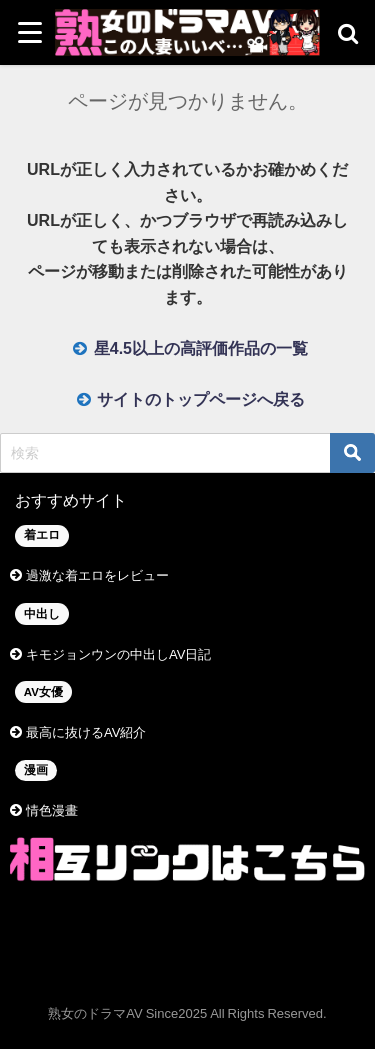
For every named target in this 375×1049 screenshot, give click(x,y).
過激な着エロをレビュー (97, 575)
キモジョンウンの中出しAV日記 (118, 654)
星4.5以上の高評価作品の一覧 (201, 348)
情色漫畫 (52, 810)
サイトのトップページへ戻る (201, 399)
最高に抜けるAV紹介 (86, 732)
